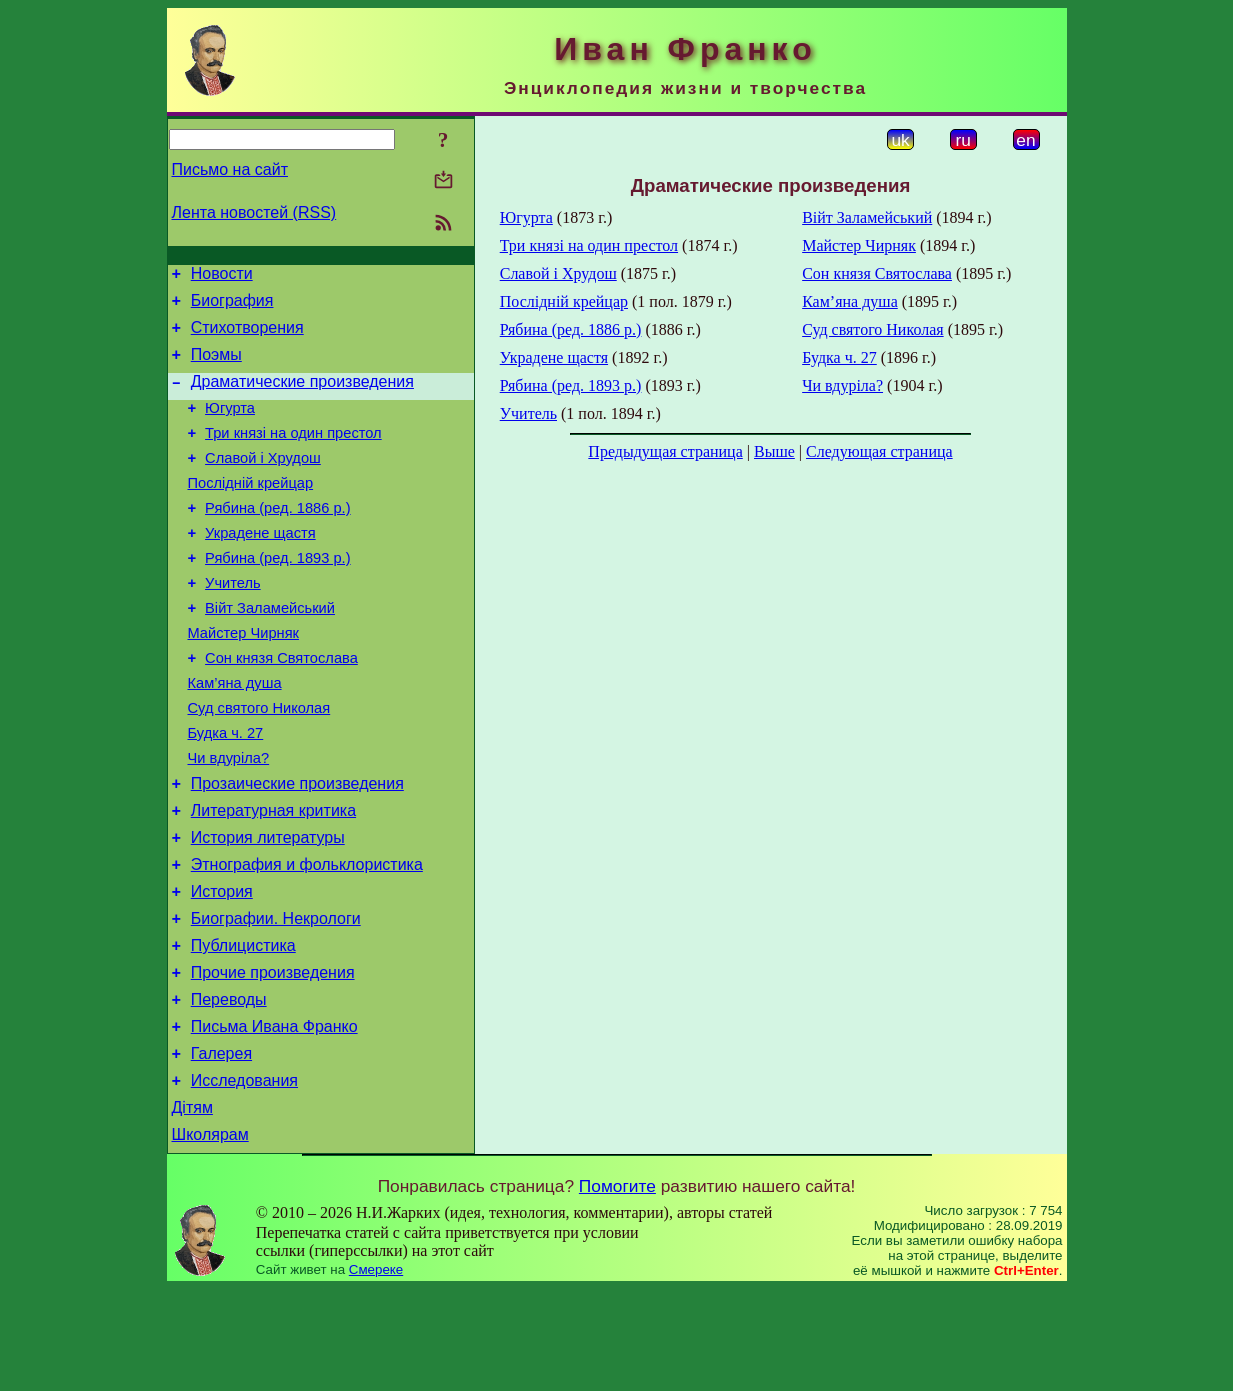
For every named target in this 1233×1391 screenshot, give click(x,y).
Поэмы (216, 366)
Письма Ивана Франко (274, 1116)
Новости (222, 276)
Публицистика (243, 1026)
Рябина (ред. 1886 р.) (277, 538)
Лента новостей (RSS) (254, 212)
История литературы (268, 906)
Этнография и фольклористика (307, 936)
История (222, 966)
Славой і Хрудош (263, 482)
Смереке (376, 1371)
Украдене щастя (260, 566)
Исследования (244, 1176)
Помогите (617, 1288)
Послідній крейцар (251, 510)
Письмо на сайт (230, 169)
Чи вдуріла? (229, 818)
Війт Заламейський (270, 650)
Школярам (210, 1236)
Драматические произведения (302, 396)
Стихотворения (247, 336)
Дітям (192, 1206)
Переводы (229, 1086)
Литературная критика (273, 876)
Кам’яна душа (235, 734)
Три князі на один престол (293, 454)
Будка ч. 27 (226, 790)
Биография (232, 306)
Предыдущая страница (665, 451)
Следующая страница (879, 451)
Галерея (221, 1146)
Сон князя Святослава (281, 706)
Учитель (233, 622)
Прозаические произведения (297, 846)
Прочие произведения (273, 1056)
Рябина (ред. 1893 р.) (277, 594)
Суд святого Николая (259, 762)
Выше (774, 451)
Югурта (230, 426)
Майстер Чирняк (244, 678)
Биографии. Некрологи (276, 996)
